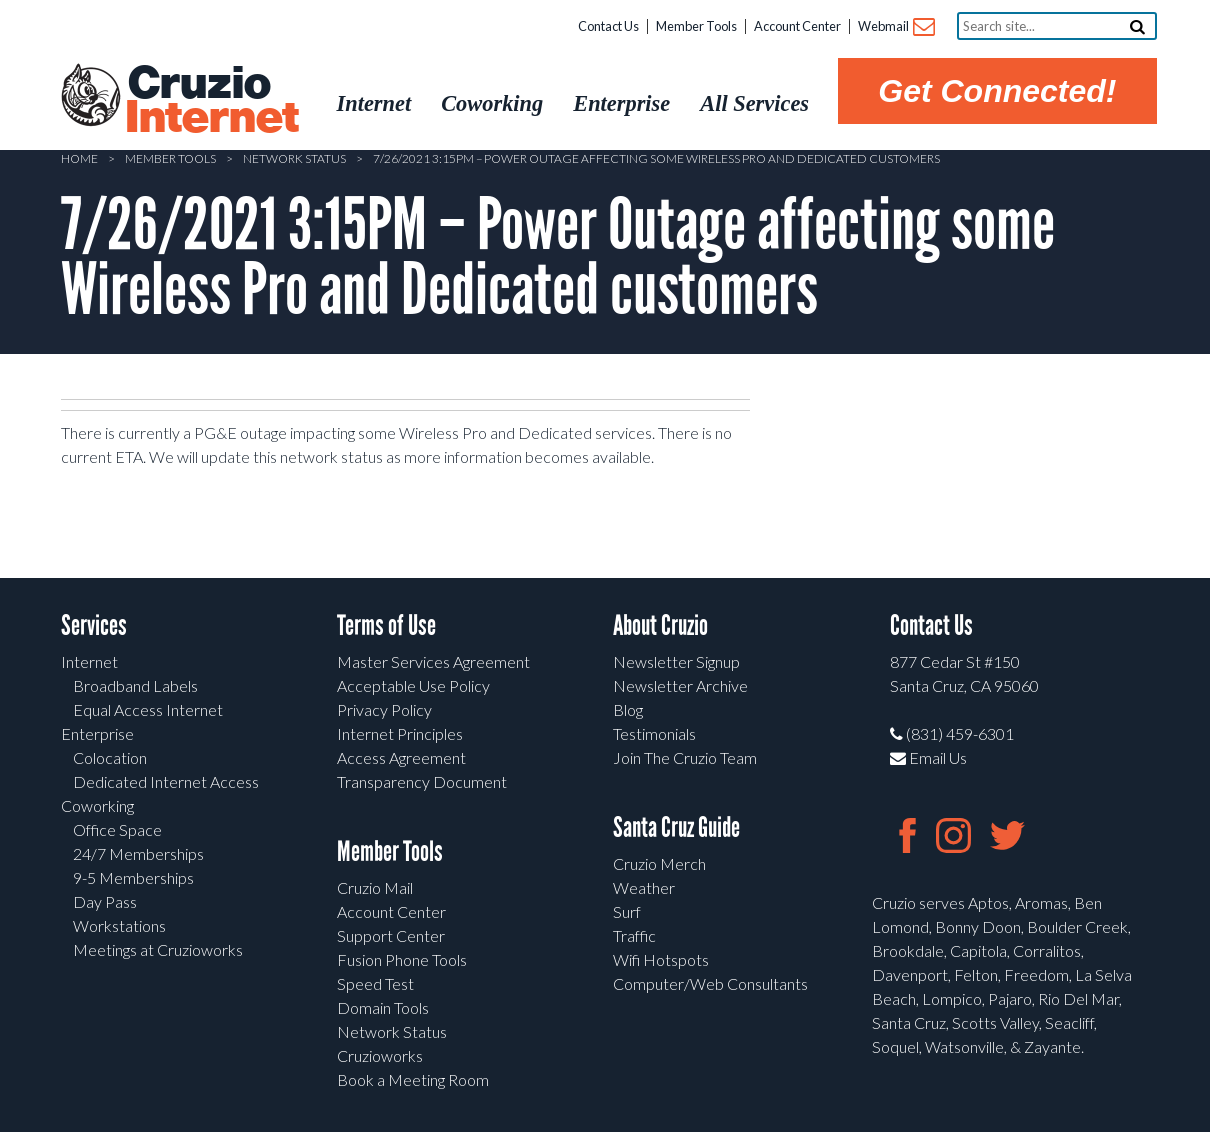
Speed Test (375, 983)
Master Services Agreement (433, 661)
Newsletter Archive (680, 685)
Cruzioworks (380, 1055)
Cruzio (211, 101)
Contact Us (608, 26)
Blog (628, 709)
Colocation (110, 757)
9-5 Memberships (133, 877)
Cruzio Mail (375, 887)
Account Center (797, 26)
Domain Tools (383, 1007)
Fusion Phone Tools (402, 959)
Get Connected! (997, 91)
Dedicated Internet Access (166, 781)
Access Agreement (401, 757)
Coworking (97, 805)
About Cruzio (660, 625)
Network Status (294, 158)
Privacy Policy (384, 709)
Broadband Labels (135, 685)
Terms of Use (386, 625)
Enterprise (97, 733)
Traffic (634, 935)
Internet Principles (400, 733)
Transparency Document (422, 781)
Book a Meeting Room (413, 1079)
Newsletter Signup (676, 661)
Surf (627, 911)
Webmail (895, 27)
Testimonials (654, 733)
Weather (644, 887)
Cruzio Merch (659, 863)
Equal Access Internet (148, 709)
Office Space (117, 829)
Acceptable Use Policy (413, 685)
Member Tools (696, 26)
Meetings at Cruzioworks (158, 949)
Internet (89, 661)
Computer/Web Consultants (710, 983)
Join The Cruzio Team (685, 757)
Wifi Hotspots (661, 959)
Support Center (391, 935)
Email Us (928, 757)
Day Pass (105, 901)
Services (94, 625)
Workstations (119, 925)
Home (79, 158)
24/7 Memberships (138, 853)
